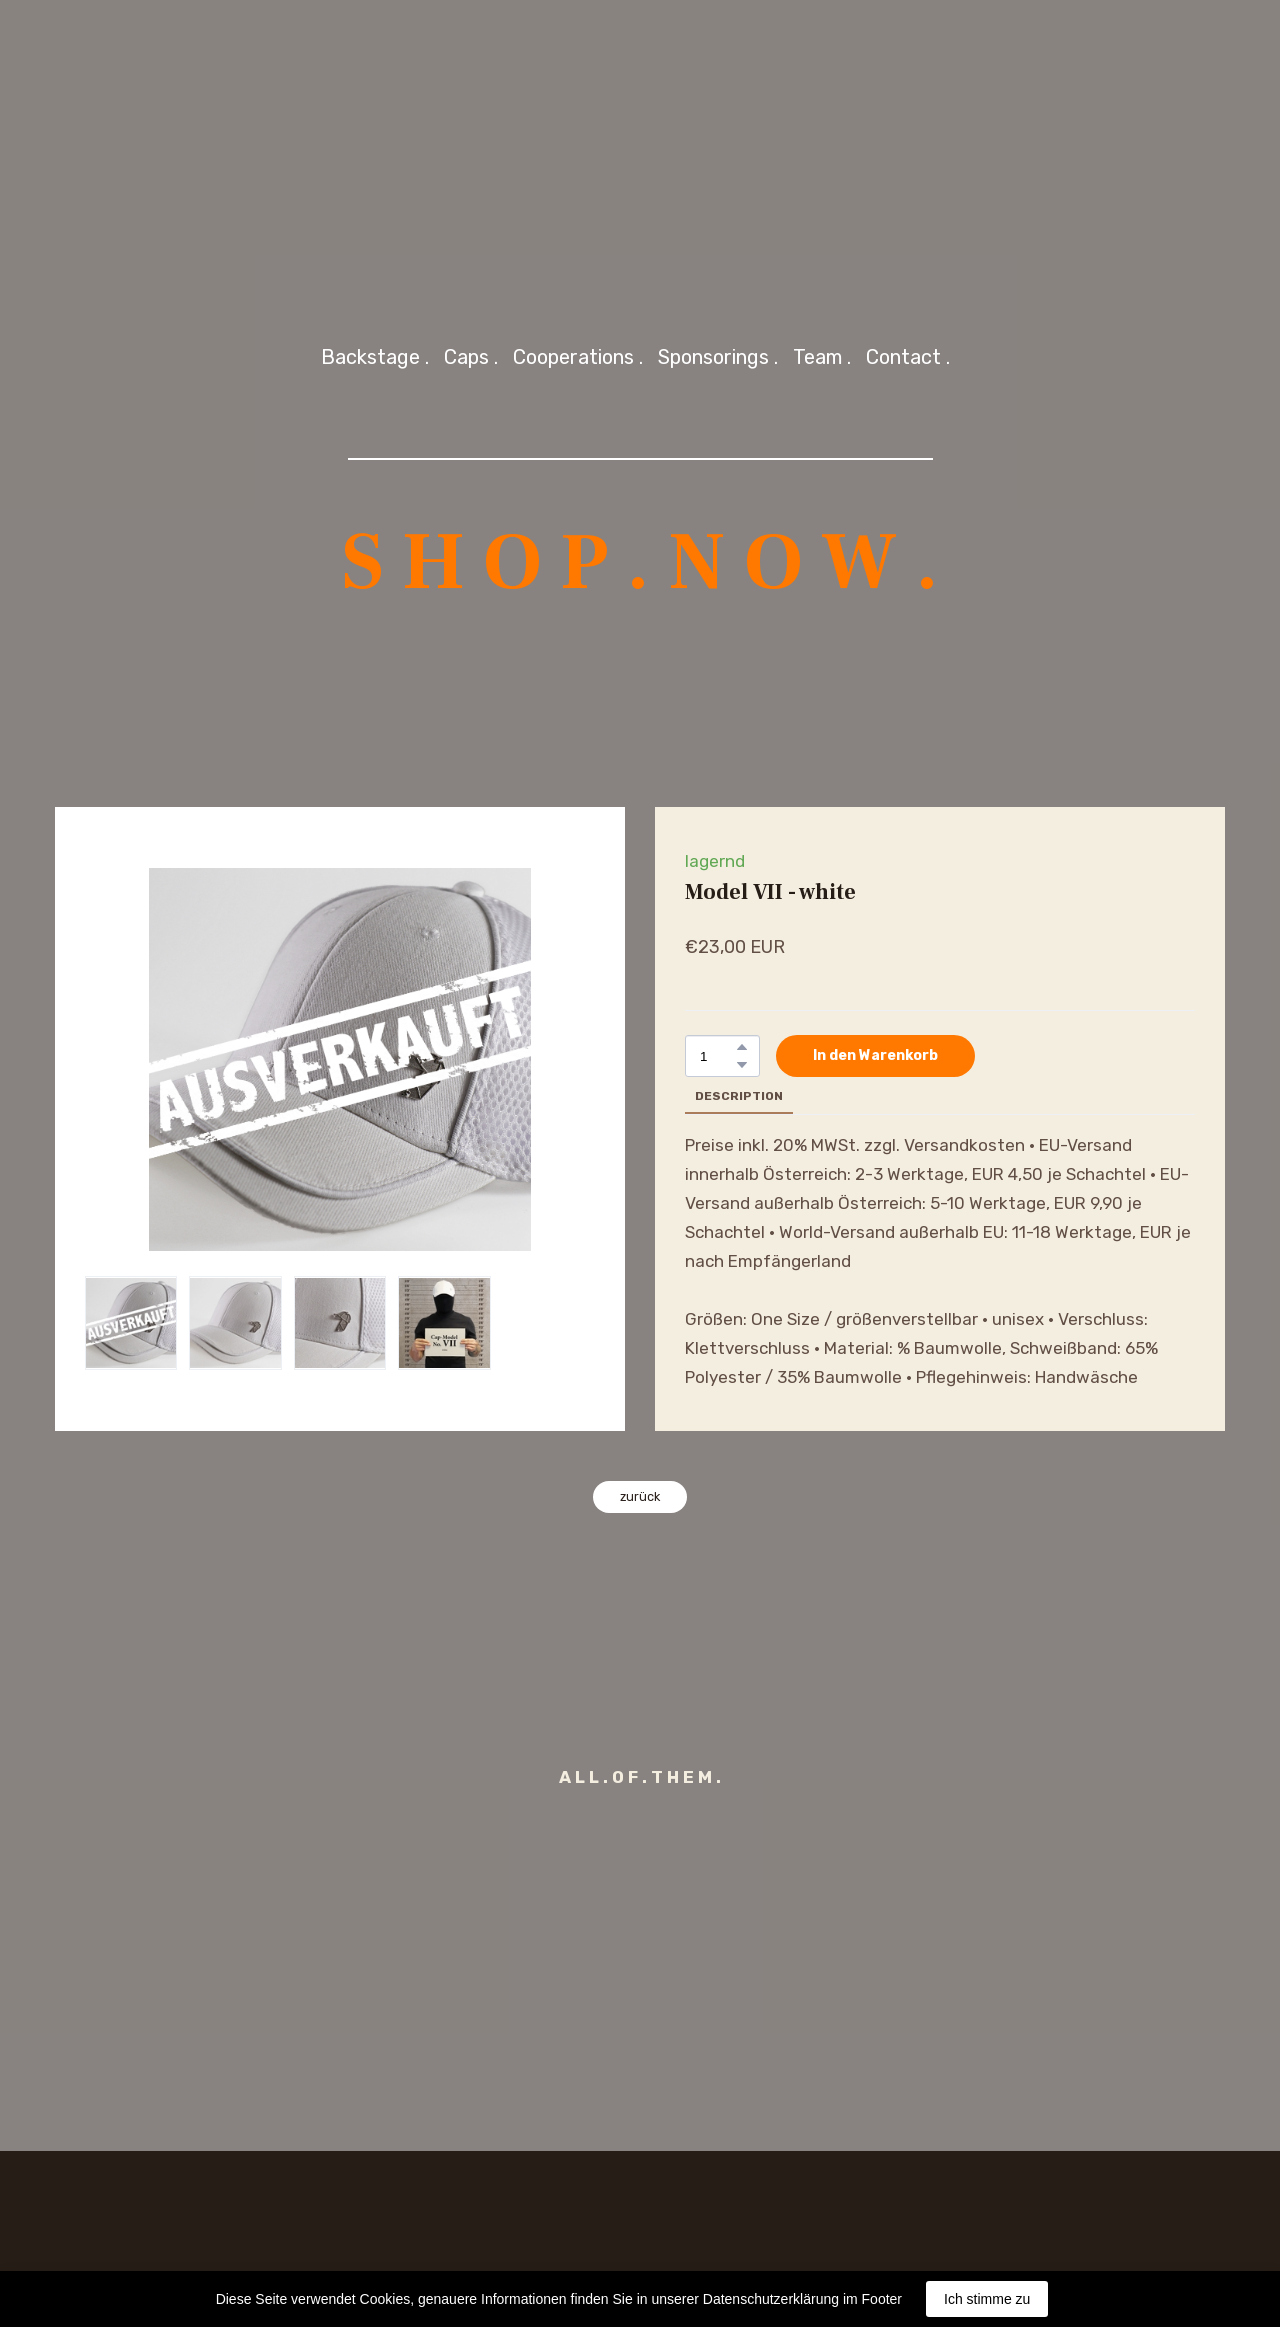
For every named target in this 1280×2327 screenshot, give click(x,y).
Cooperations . (578, 357)
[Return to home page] (639, 145)
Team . (822, 357)
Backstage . (375, 357)
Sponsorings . (718, 357)
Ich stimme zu (987, 2299)
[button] (742, 1047)
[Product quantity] (717, 1056)
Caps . (471, 357)
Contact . (908, 357)
